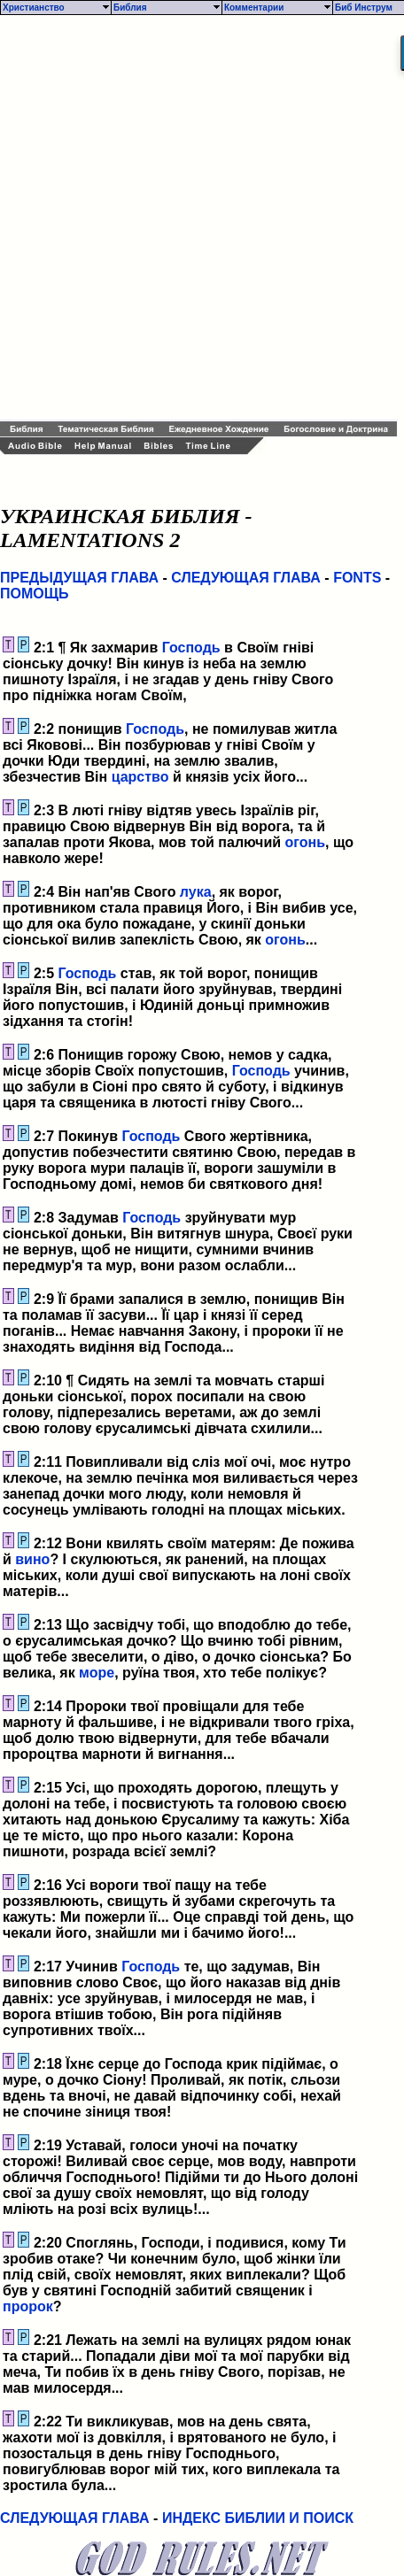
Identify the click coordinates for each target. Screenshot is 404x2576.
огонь (305, 842)
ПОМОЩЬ (34, 593)
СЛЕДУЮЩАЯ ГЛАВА (246, 577)
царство (140, 776)
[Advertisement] (202, 218)
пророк (28, 2306)
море (96, 1672)
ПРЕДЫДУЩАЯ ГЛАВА (79, 577)
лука (196, 891)
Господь (191, 647)
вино (32, 1559)
